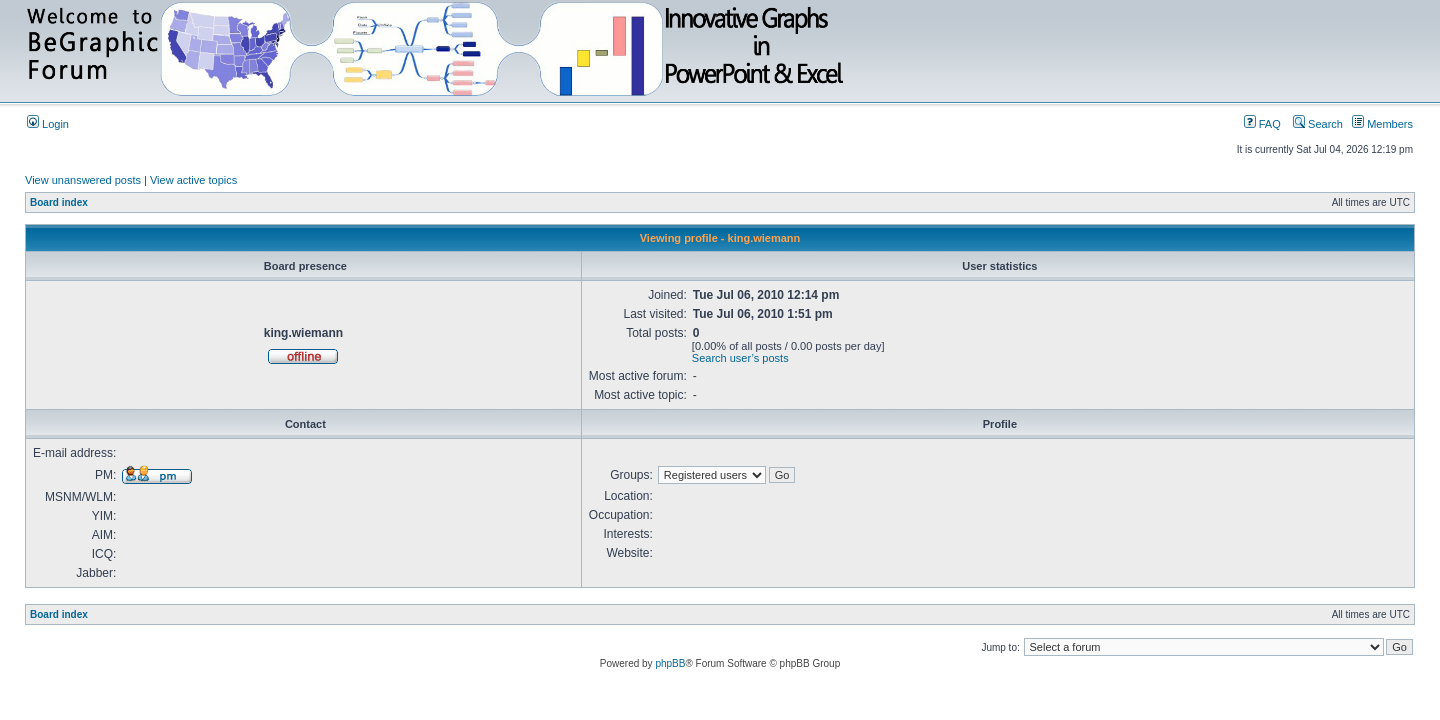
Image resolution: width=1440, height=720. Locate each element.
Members (1382, 124)
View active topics (193, 180)
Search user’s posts (740, 358)
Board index (59, 202)
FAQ (1262, 124)
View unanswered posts (83, 180)
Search (1318, 124)
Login (48, 124)
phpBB (670, 663)
